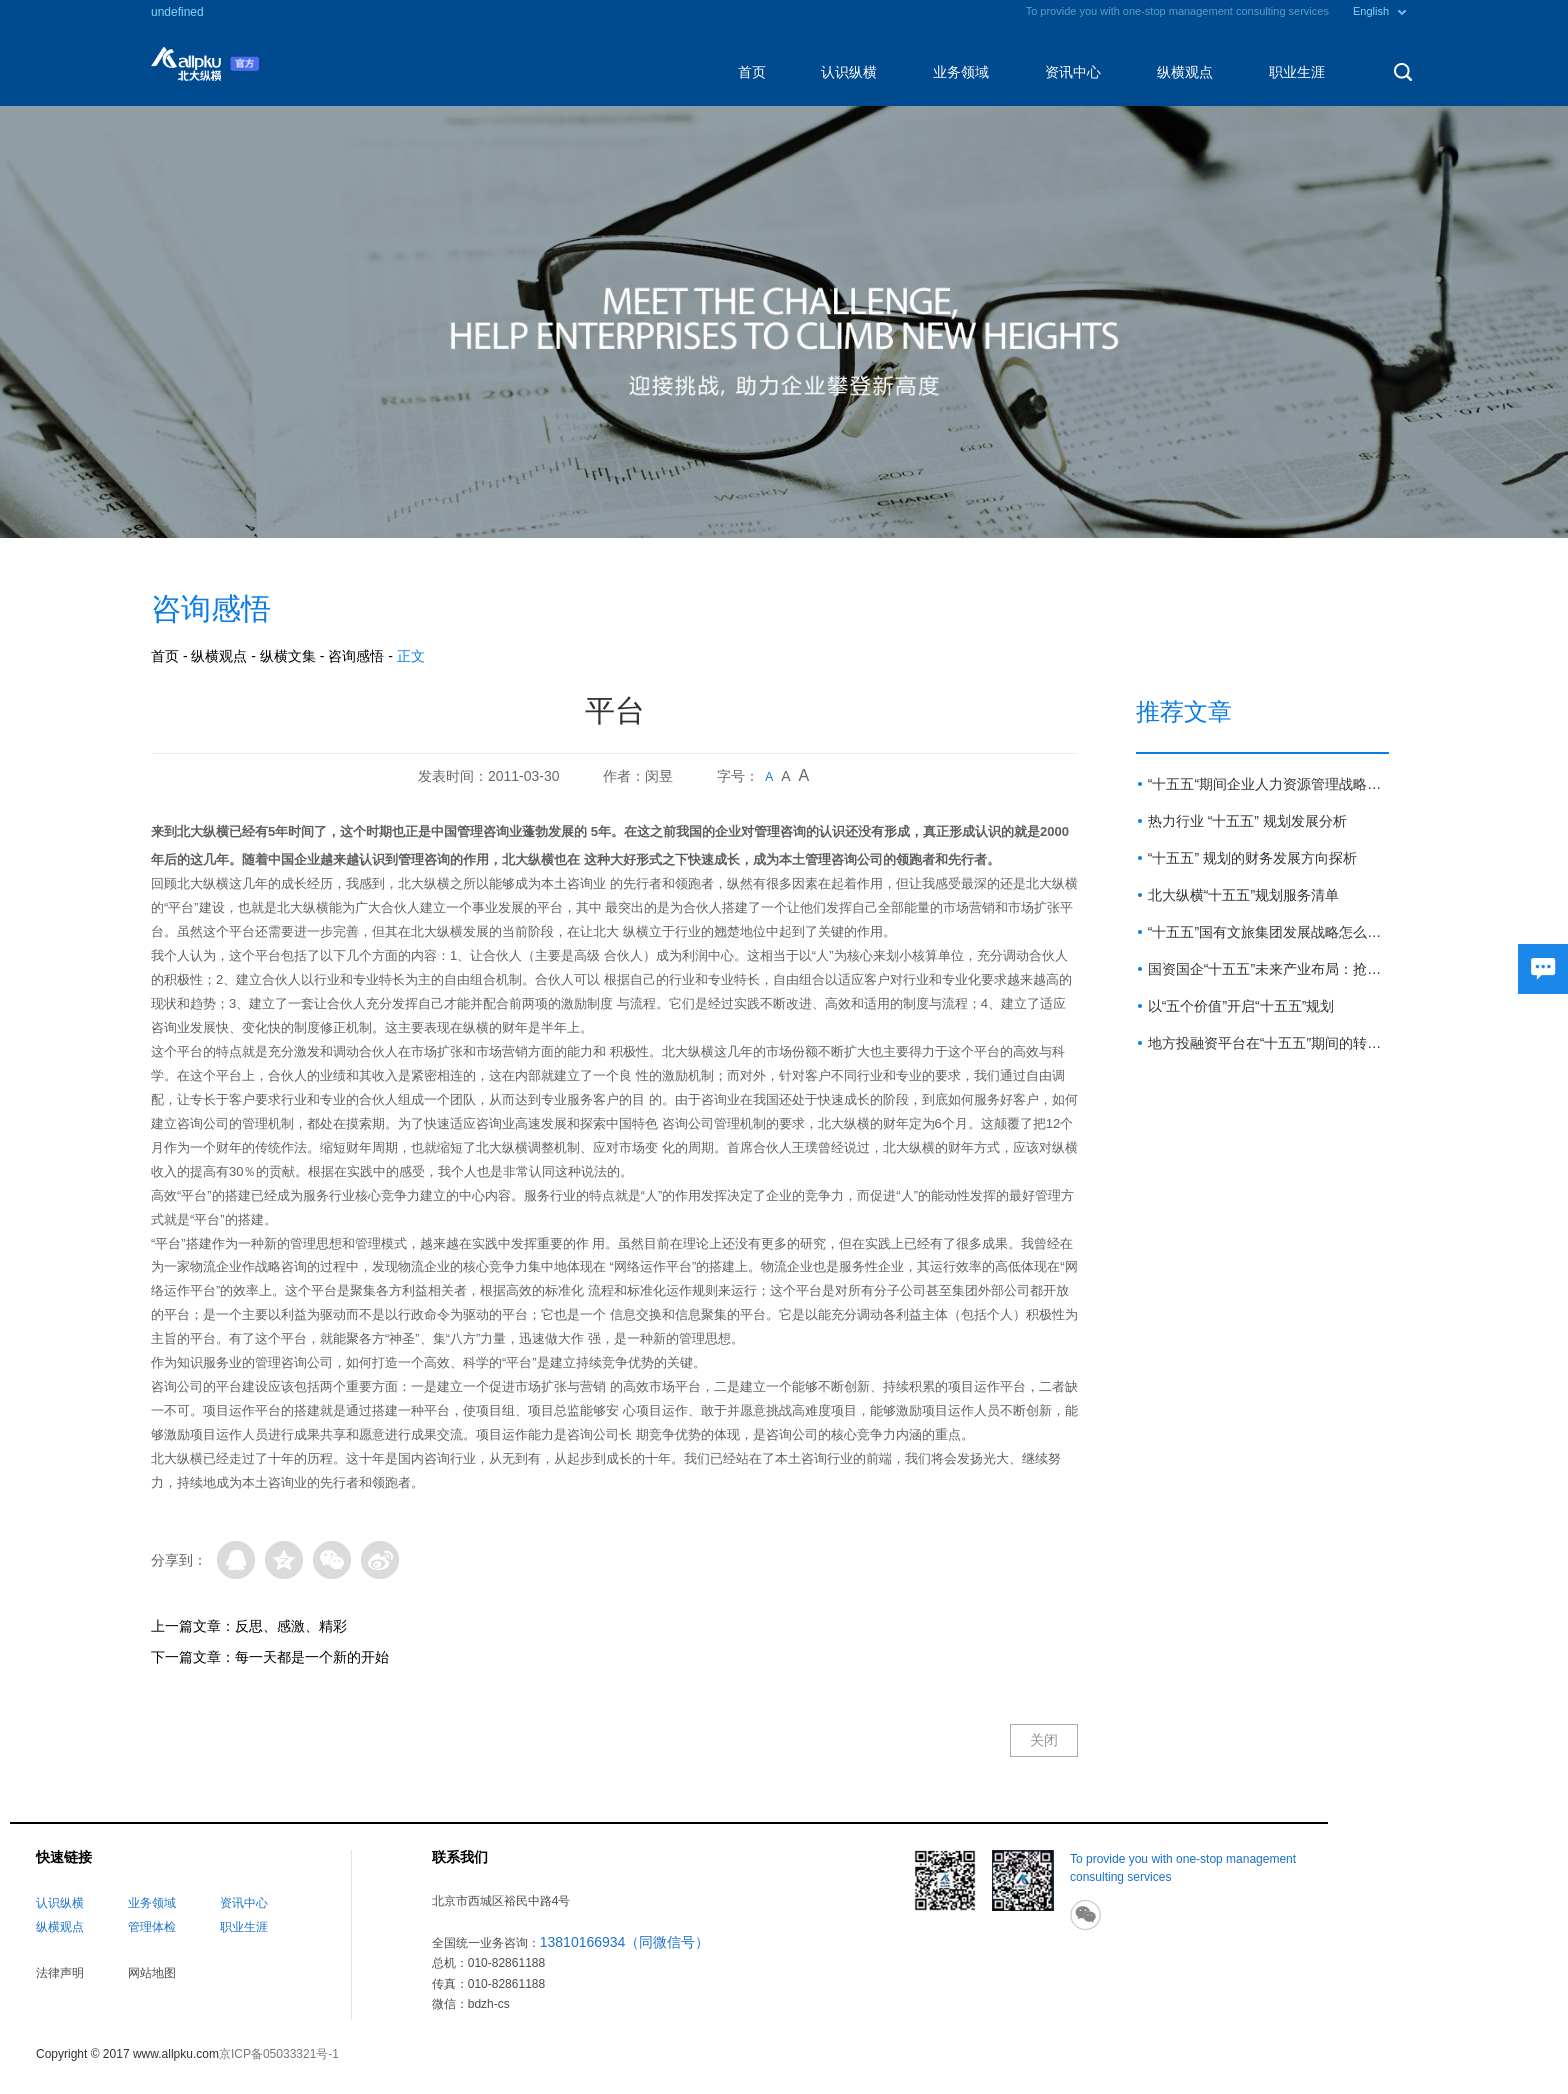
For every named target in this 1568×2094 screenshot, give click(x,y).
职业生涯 (1297, 72)
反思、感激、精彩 (291, 1626)
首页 (752, 72)
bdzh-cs (489, 2004)
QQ (236, 1560)
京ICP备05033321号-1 (279, 2054)
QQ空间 (284, 1560)
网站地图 (152, 1973)
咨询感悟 (356, 656)
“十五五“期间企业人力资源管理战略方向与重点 (1268, 784)
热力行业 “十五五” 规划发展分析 (1247, 821)
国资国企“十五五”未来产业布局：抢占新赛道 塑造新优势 (1268, 969)
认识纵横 (849, 72)
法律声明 (60, 1973)
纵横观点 (1185, 72)
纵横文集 (288, 656)
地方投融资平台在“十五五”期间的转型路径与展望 (1268, 1043)
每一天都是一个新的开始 (312, 1657)
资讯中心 (1073, 72)
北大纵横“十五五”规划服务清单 (1243, 895)
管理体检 (152, 1927)
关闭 (1044, 1740)
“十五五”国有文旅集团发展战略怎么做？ (1268, 932)
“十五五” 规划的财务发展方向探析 (1252, 858)
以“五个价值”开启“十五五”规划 (1241, 1006)
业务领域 (961, 72)
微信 (332, 1560)
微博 (380, 1560)
